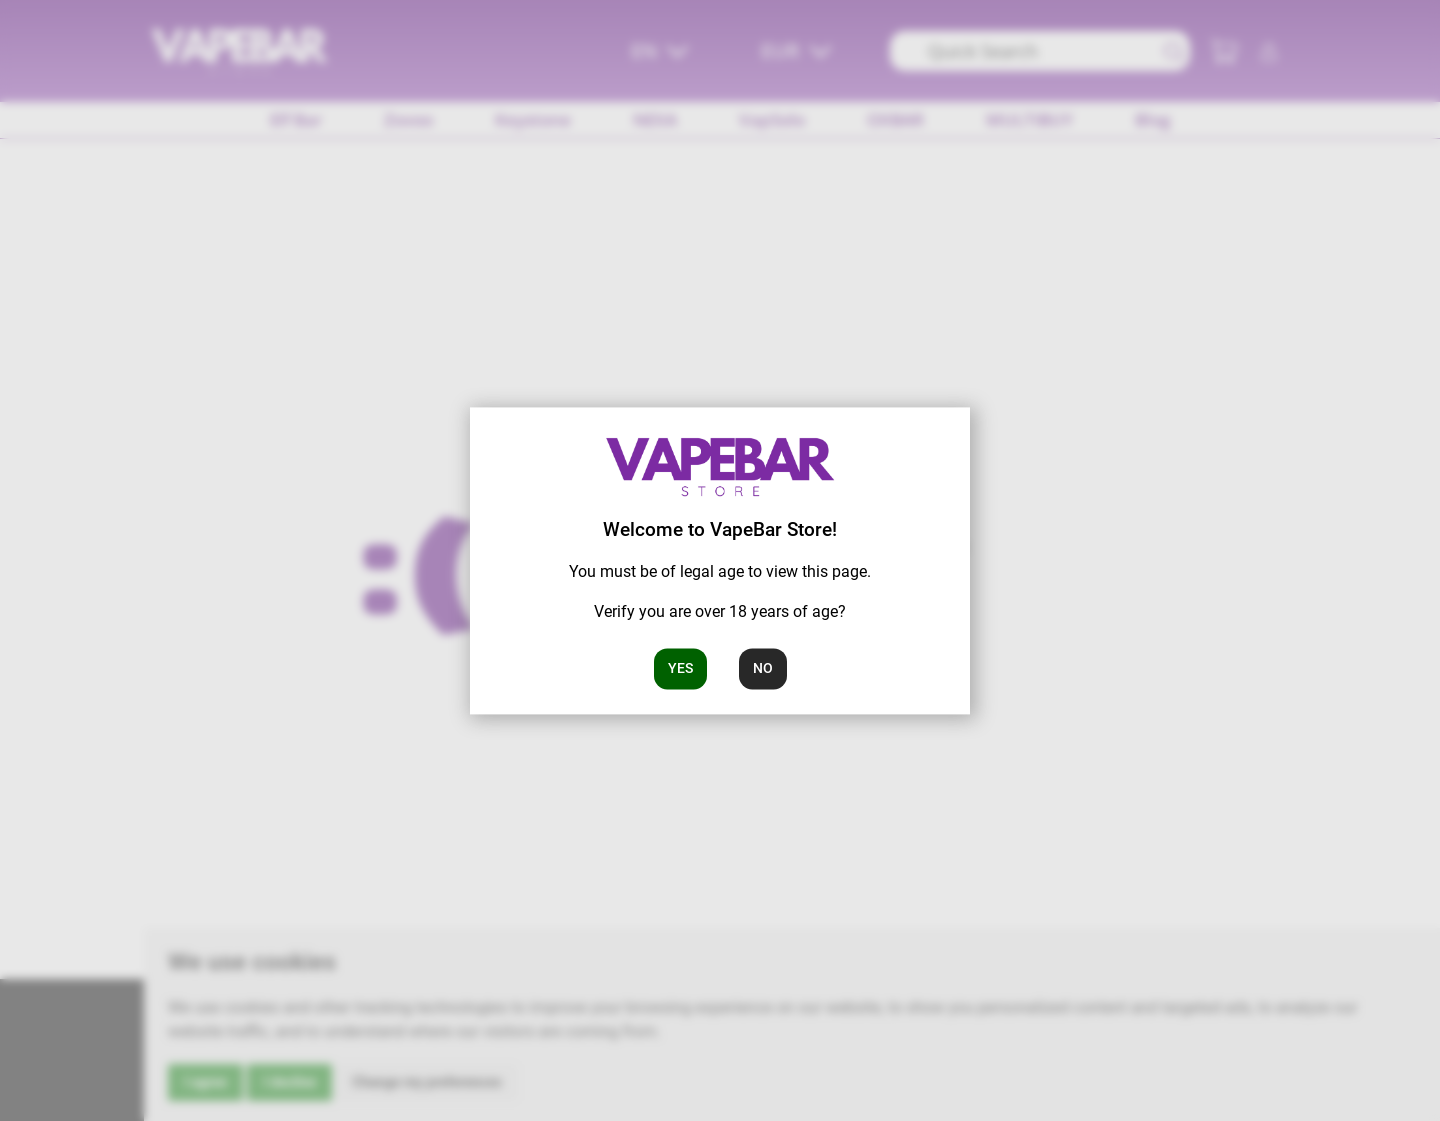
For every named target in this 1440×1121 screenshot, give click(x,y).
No (763, 668)
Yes (680, 668)
